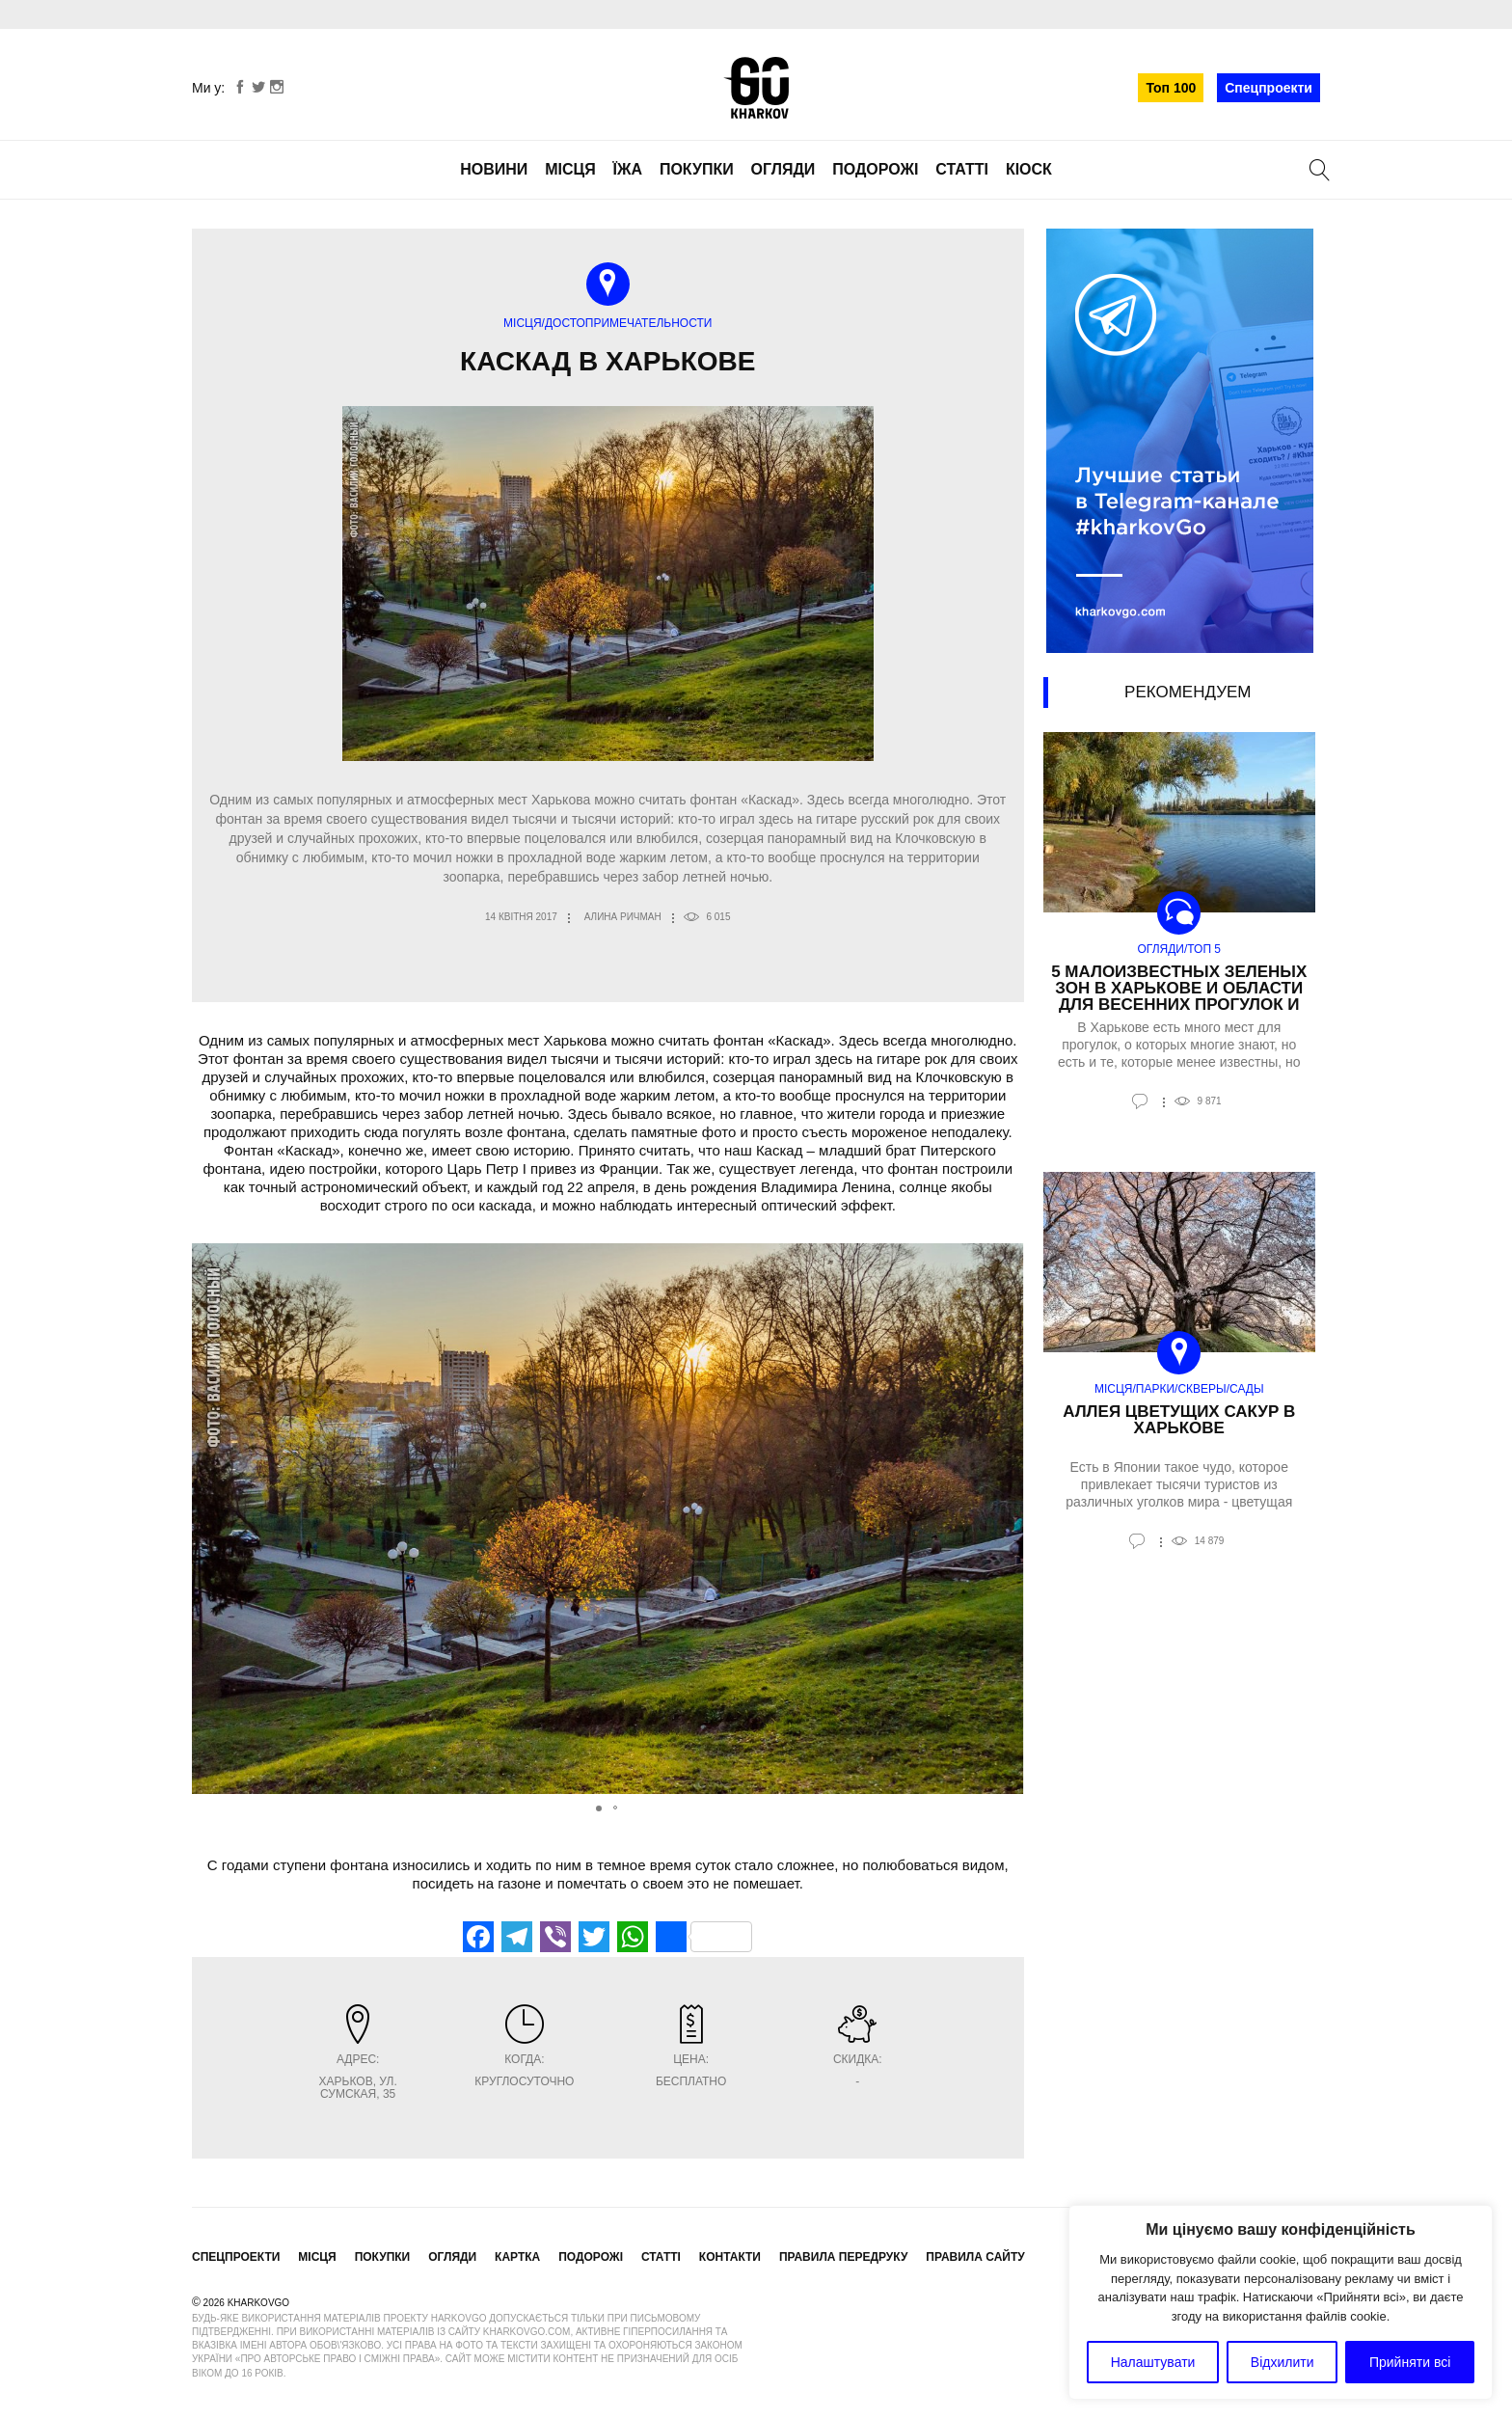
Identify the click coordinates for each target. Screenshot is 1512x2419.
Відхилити (1282, 2362)
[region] (1280, 2302)
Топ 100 (1171, 87)
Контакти (730, 2257)
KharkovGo (756, 88)
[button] (1006, 1519)
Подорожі (875, 169)
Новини (493, 169)
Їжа (627, 169)
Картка (517, 2257)
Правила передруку (843, 2257)
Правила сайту (975, 2257)
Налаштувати (1153, 2362)
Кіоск (1029, 169)
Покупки (697, 169)
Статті (961, 169)
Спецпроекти (1268, 87)
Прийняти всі (1409, 2362)
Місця (570, 169)
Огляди (783, 169)
